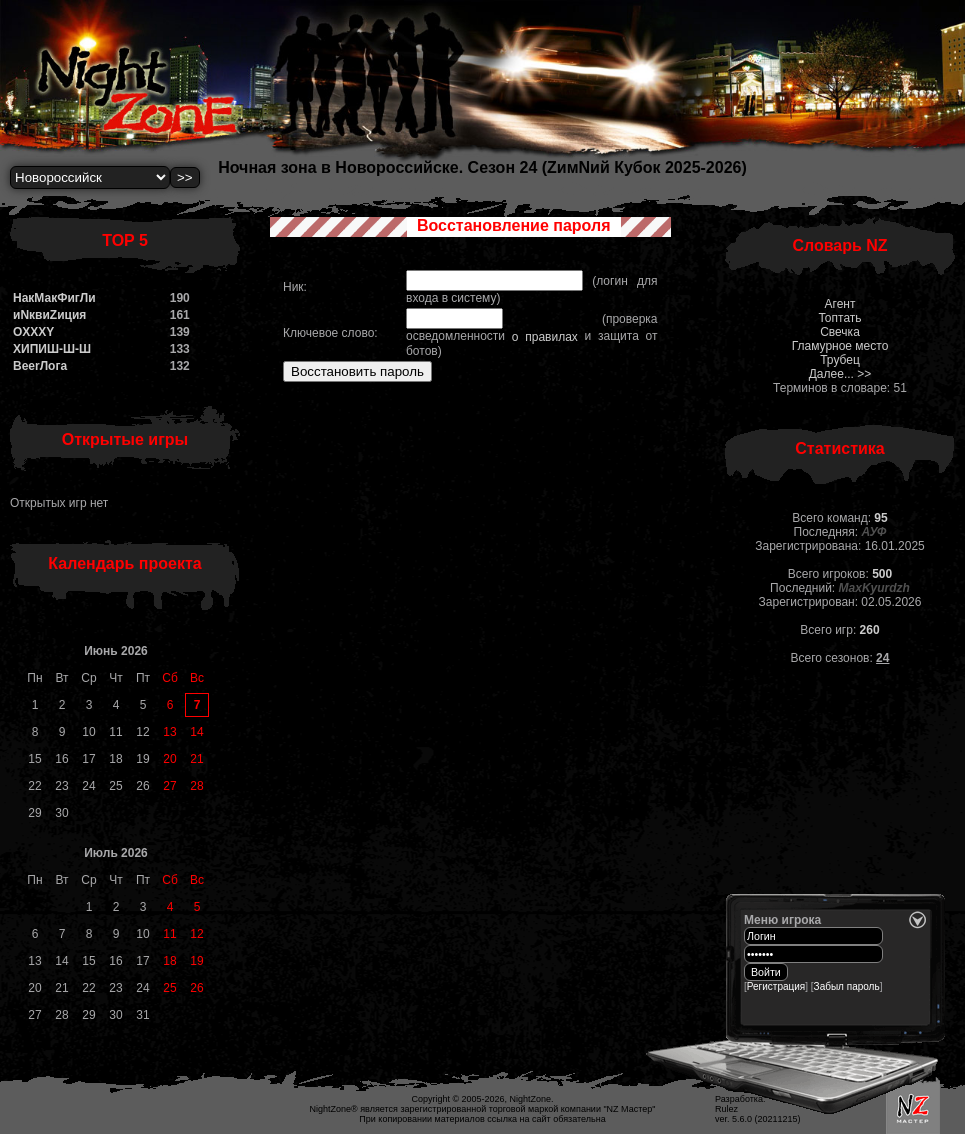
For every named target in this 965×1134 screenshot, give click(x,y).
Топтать (839, 318)
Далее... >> (840, 374)
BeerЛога (40, 366)
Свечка (840, 332)
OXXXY (33, 332)
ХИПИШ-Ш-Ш (52, 349)
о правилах (545, 337)
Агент (840, 304)
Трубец (840, 360)
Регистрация (776, 986)
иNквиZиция (49, 315)
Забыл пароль (847, 986)
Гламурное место (840, 346)
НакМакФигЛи (54, 298)
